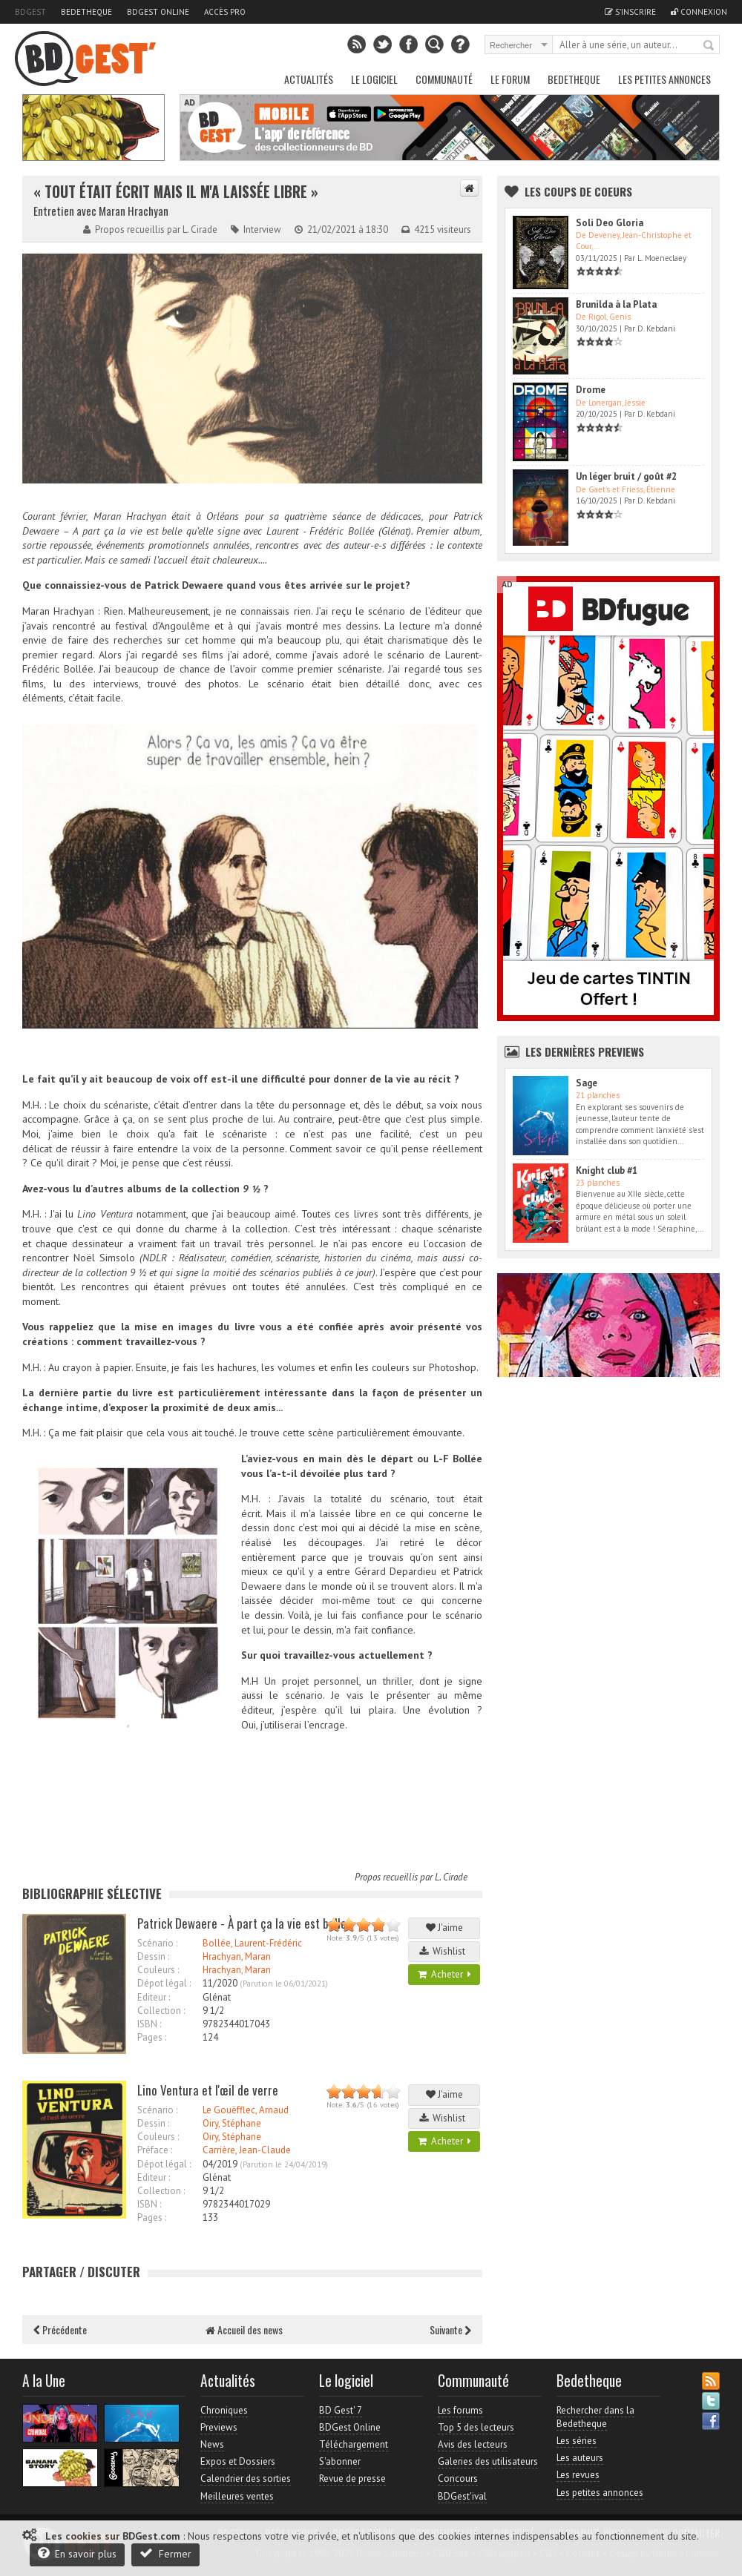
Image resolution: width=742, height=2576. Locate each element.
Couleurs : (158, 1970)
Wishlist (444, 1951)
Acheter (444, 1974)
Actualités (308, 79)
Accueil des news (244, 2329)
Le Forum (510, 79)
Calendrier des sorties (245, 2478)
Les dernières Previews (584, 1051)
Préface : (154, 2150)
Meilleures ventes (237, 2496)
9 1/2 (213, 2010)
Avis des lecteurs (473, 2444)
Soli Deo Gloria (609, 223)
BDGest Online (158, 12)
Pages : (151, 2037)
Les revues (578, 2474)
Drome (590, 389)
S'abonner (340, 2461)
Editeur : (153, 1997)
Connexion (699, 12)
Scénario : (157, 1943)
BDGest (30, 12)
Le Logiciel (374, 79)
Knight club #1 (606, 1170)
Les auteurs (579, 2457)
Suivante (450, 2329)
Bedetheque (86, 12)
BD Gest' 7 (340, 2410)
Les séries (576, 2440)
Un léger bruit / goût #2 (626, 476)
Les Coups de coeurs (578, 191)
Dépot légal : (164, 1983)
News (212, 2444)
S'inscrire (630, 12)
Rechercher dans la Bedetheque (595, 2417)
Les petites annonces (664, 79)
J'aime (444, 1927)
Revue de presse (352, 2478)
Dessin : (153, 1956)
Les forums (460, 2410)
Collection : (161, 2010)
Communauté (444, 79)
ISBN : (149, 2024)
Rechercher (709, 46)
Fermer (165, 2553)
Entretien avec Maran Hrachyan (100, 210)
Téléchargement (353, 2444)
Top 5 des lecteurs (476, 2427)
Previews (218, 2427)
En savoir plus (77, 2553)
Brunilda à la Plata (616, 304)
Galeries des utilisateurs (488, 2461)
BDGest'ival (462, 2496)
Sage (586, 1083)
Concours (458, 2478)
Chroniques (224, 2410)
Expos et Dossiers (237, 2461)
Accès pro (225, 12)
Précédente (60, 2329)
